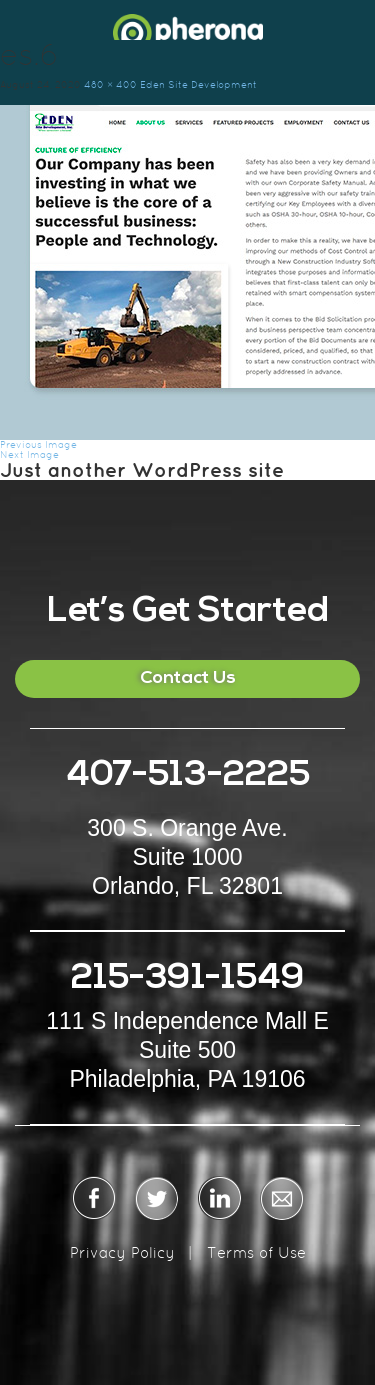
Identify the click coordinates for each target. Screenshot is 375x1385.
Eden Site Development (198, 84)
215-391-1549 (188, 979)
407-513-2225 (188, 776)
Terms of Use (256, 1252)
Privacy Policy (122, 1252)
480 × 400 (110, 84)
